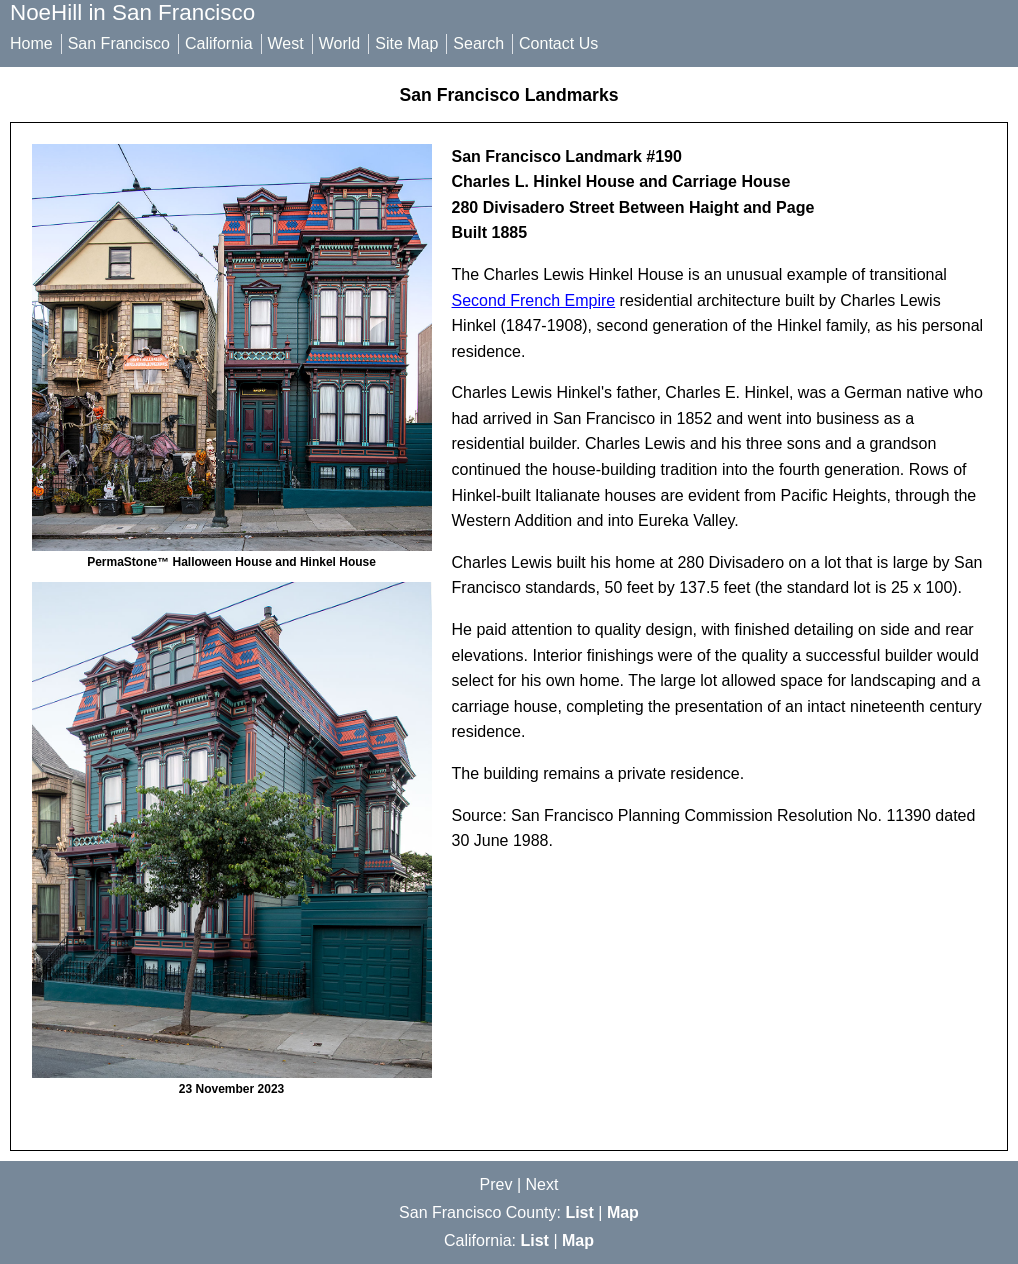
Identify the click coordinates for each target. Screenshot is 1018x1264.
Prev (496, 1184)
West (286, 43)
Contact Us (558, 43)
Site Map (406, 43)
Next (542, 1184)
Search (478, 43)
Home (31, 43)
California (219, 43)
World (340, 43)
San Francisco (119, 43)
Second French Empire (534, 300)
